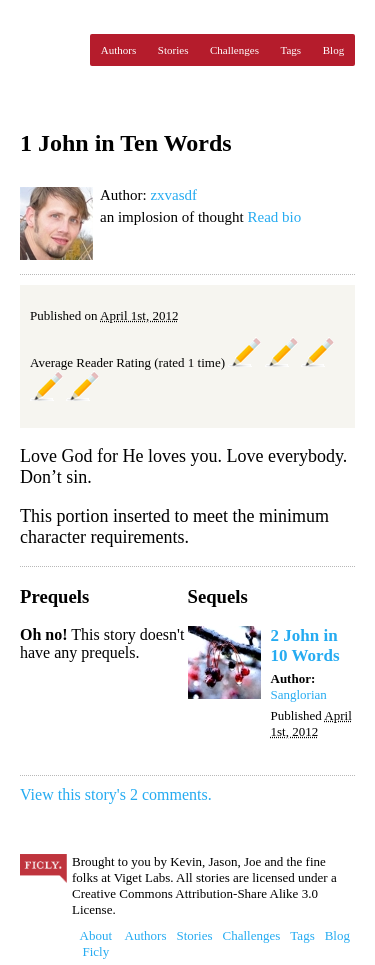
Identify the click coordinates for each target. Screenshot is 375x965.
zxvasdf (173, 195)
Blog (333, 50)
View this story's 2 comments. (116, 794)
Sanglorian (299, 694)
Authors (118, 50)
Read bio (275, 217)
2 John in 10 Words (305, 645)
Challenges (234, 50)
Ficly (50, 50)
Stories (173, 50)
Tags (291, 50)
